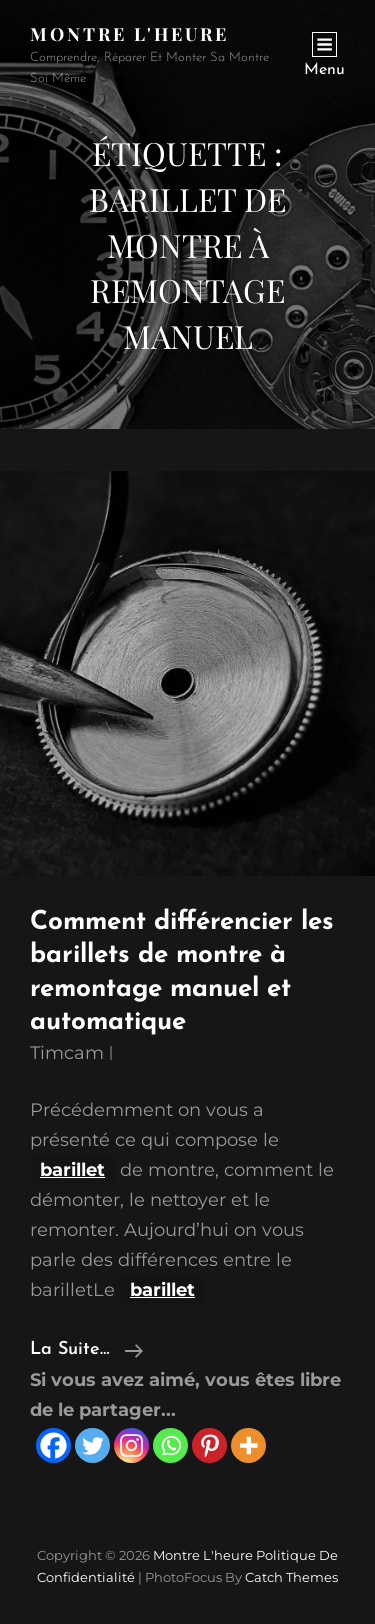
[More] (248, 1445)
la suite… (86, 1350)
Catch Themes (291, 1577)
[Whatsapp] (170, 1445)
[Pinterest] (209, 1445)
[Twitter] (92, 1445)
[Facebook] (53, 1445)
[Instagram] (131, 1445)
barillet (72, 1170)
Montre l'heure (129, 34)
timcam (67, 1053)
